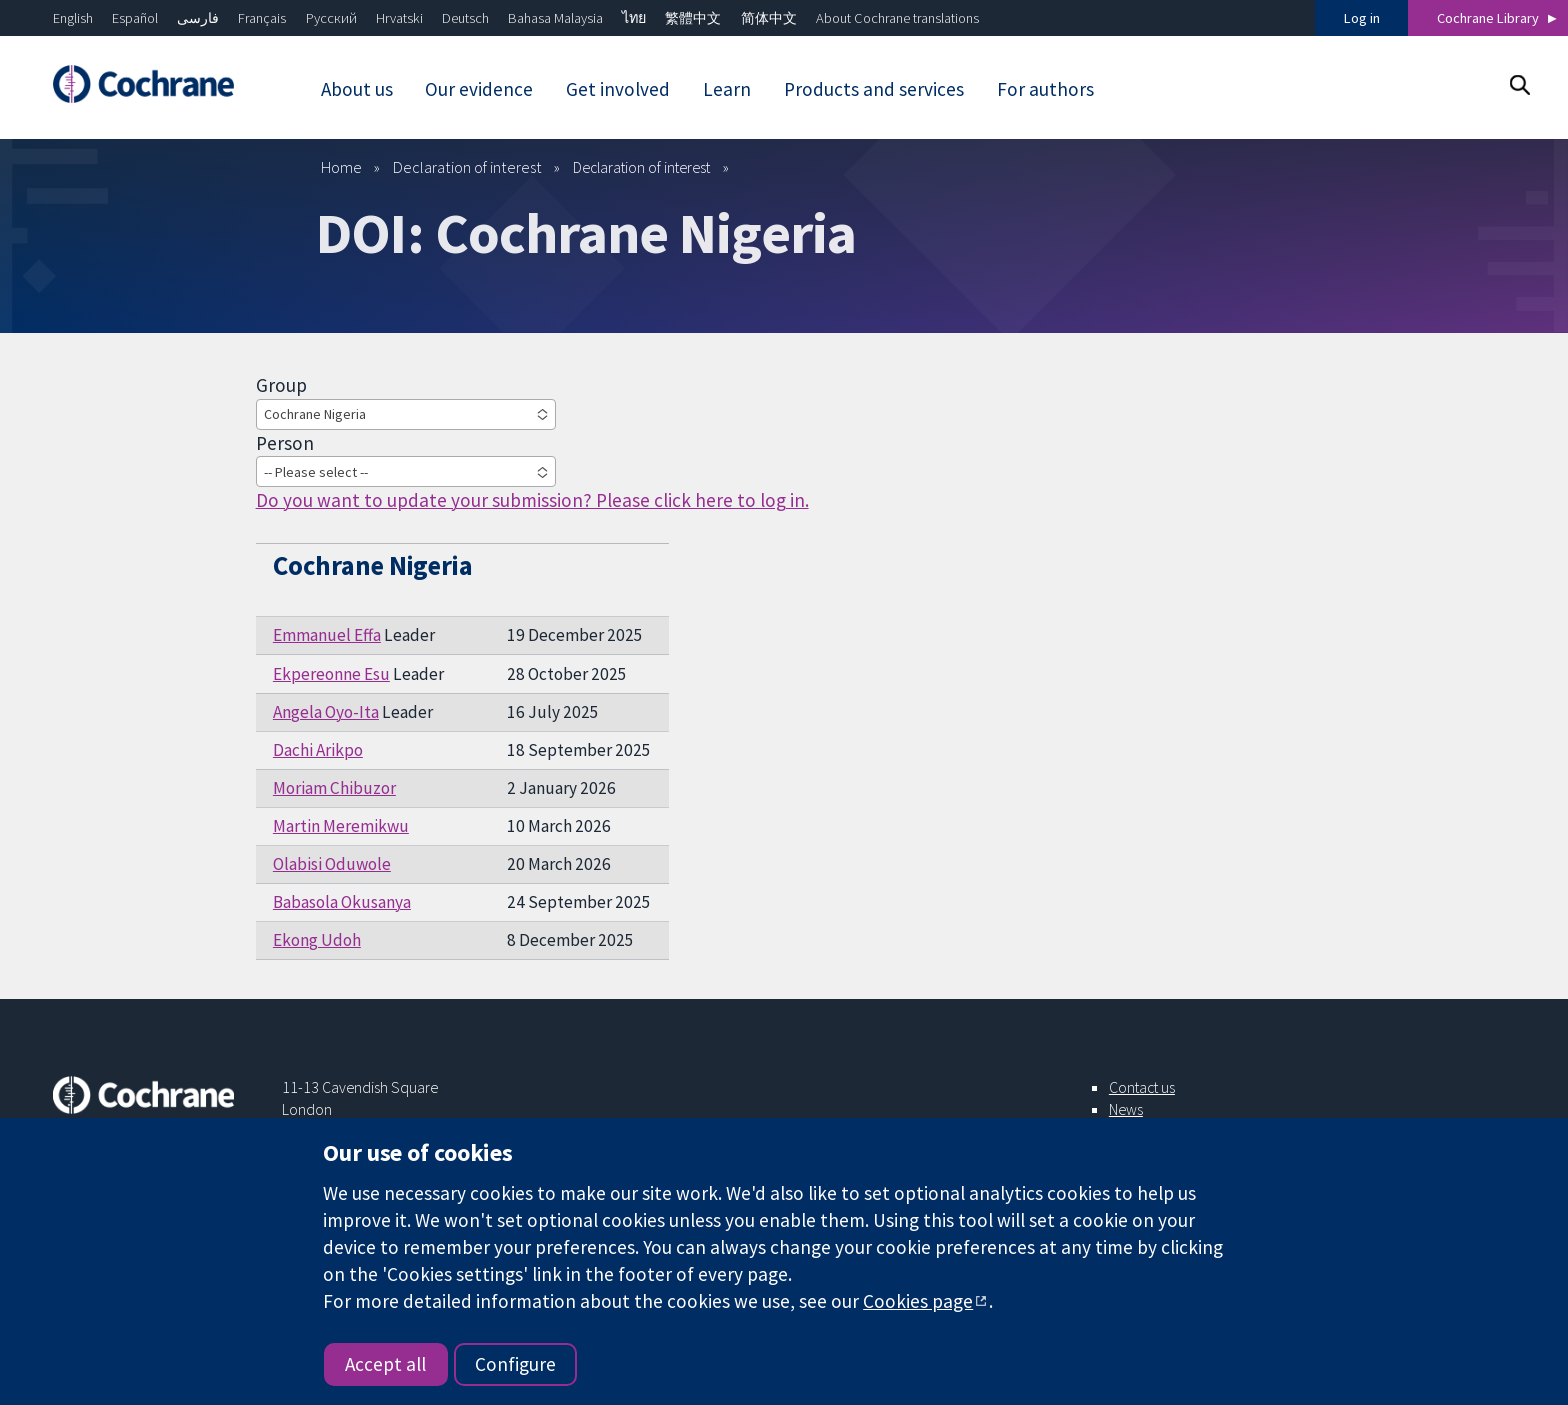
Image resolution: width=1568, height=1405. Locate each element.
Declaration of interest (467, 167)
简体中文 (769, 18)
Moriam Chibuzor (334, 788)
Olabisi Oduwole (332, 864)
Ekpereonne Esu (331, 674)
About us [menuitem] (357, 89)
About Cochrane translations (897, 18)
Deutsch (465, 18)
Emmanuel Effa (327, 635)
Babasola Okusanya (342, 902)
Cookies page (918, 1301)
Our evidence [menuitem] (479, 89)
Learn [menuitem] (727, 89)
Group (281, 385)
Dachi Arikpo (318, 750)
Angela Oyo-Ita (326, 712)
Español (135, 18)
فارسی (198, 18)
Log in (1362, 18)
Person (285, 443)
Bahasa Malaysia (555, 18)
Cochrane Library (1488, 18)
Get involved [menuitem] (618, 89)
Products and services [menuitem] (874, 89)
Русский (331, 18)
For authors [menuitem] (1045, 89)
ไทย (634, 18)
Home (341, 167)
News (1126, 1109)
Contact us (1142, 1087)
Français (262, 18)
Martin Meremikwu (341, 826)
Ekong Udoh (317, 940)
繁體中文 (693, 18)
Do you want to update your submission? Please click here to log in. (532, 500)
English (73, 18)
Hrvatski (399, 18)
